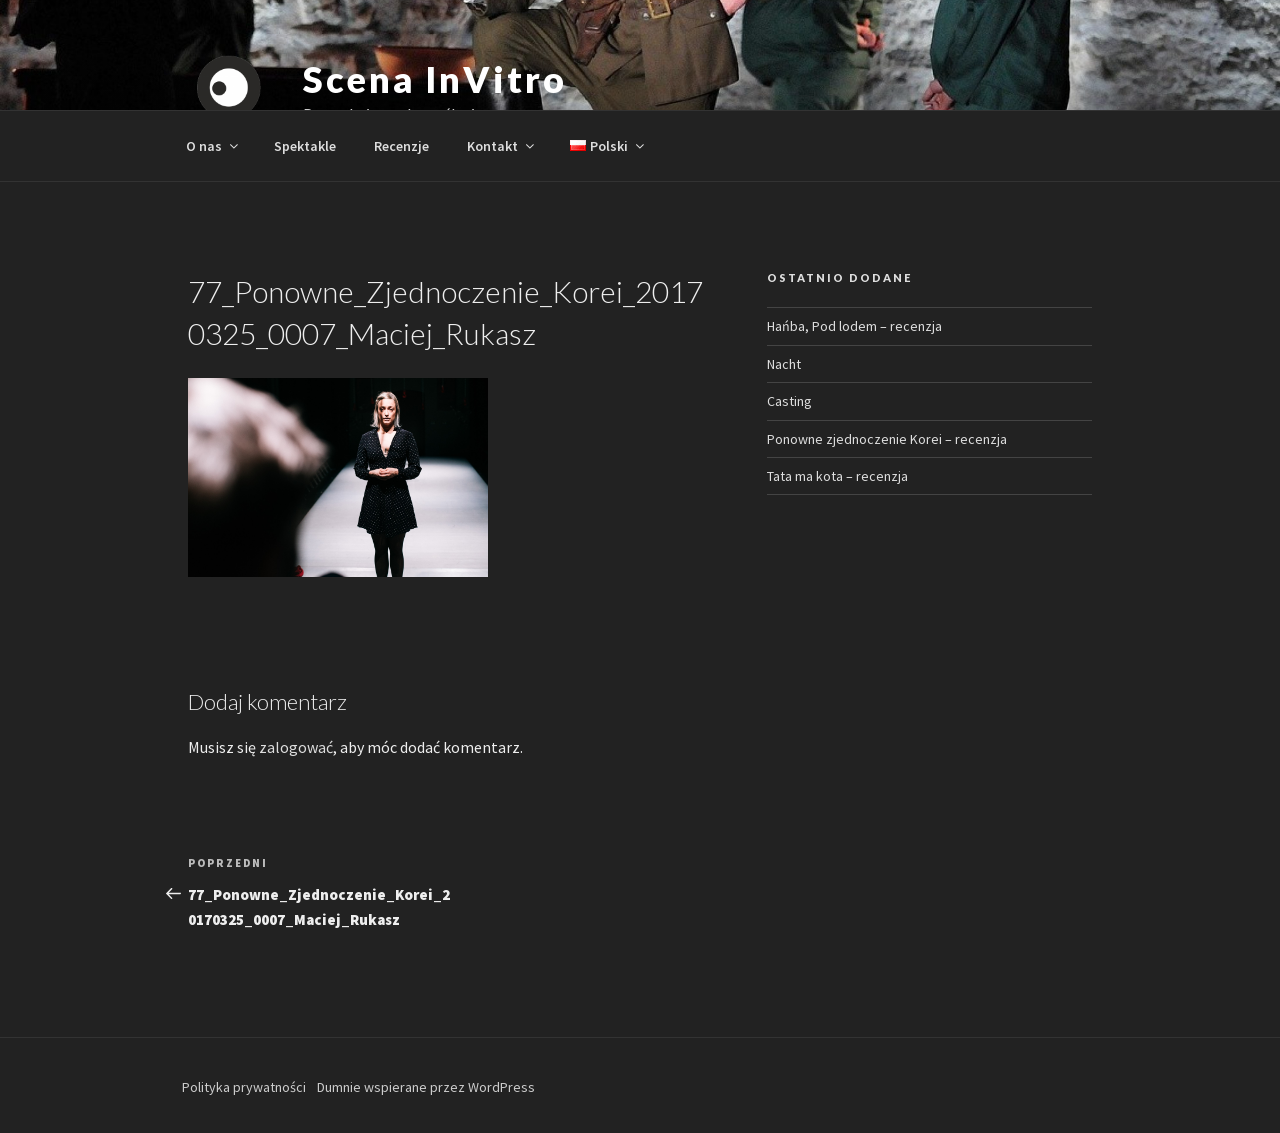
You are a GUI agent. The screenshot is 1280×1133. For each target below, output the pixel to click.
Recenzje (401, 146)
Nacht (784, 364)
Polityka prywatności (244, 1087)
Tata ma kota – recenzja (837, 476)
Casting (789, 401)
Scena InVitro (434, 79)
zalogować (296, 747)
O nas (213, 146)
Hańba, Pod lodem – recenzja (854, 326)
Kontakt (502, 146)
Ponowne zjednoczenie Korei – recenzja (887, 439)
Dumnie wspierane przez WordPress (426, 1087)
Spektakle (305, 146)
